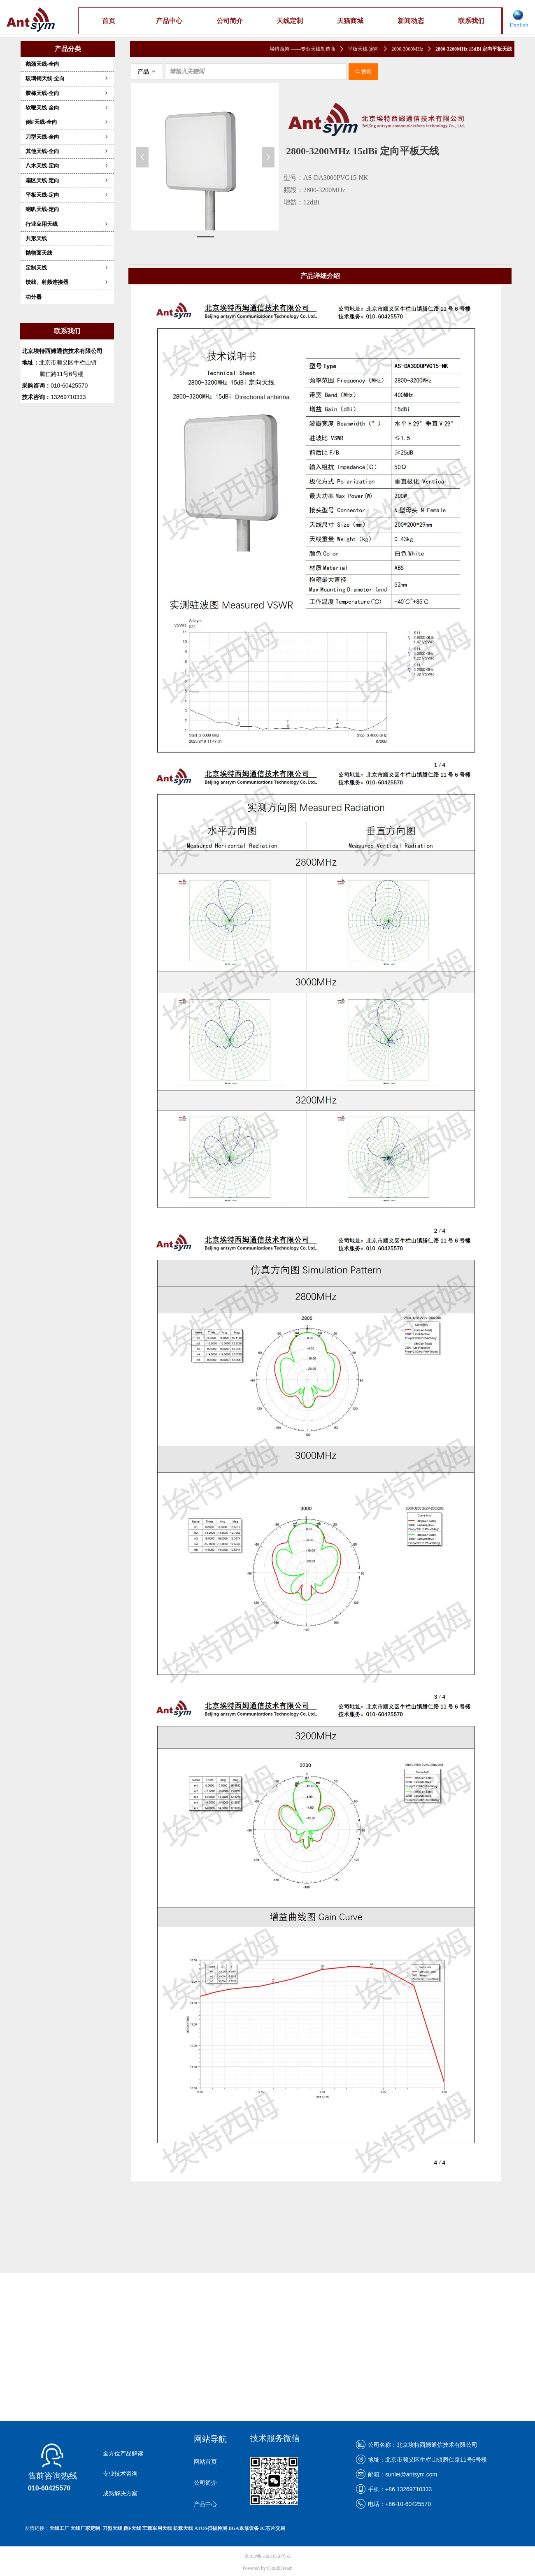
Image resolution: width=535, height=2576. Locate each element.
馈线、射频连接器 (67, 282)
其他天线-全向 (67, 151)
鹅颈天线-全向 (42, 64)
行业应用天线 (67, 224)
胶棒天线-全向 (67, 93)
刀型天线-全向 (67, 137)
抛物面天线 (39, 253)
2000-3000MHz (407, 49)
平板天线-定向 (67, 195)
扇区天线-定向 (67, 180)
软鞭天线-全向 (67, 108)
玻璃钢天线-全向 (67, 78)
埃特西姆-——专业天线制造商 (302, 49)
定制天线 (67, 268)
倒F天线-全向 (67, 122)
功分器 (34, 297)
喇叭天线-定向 (42, 209)
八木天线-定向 (67, 166)
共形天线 (36, 238)
